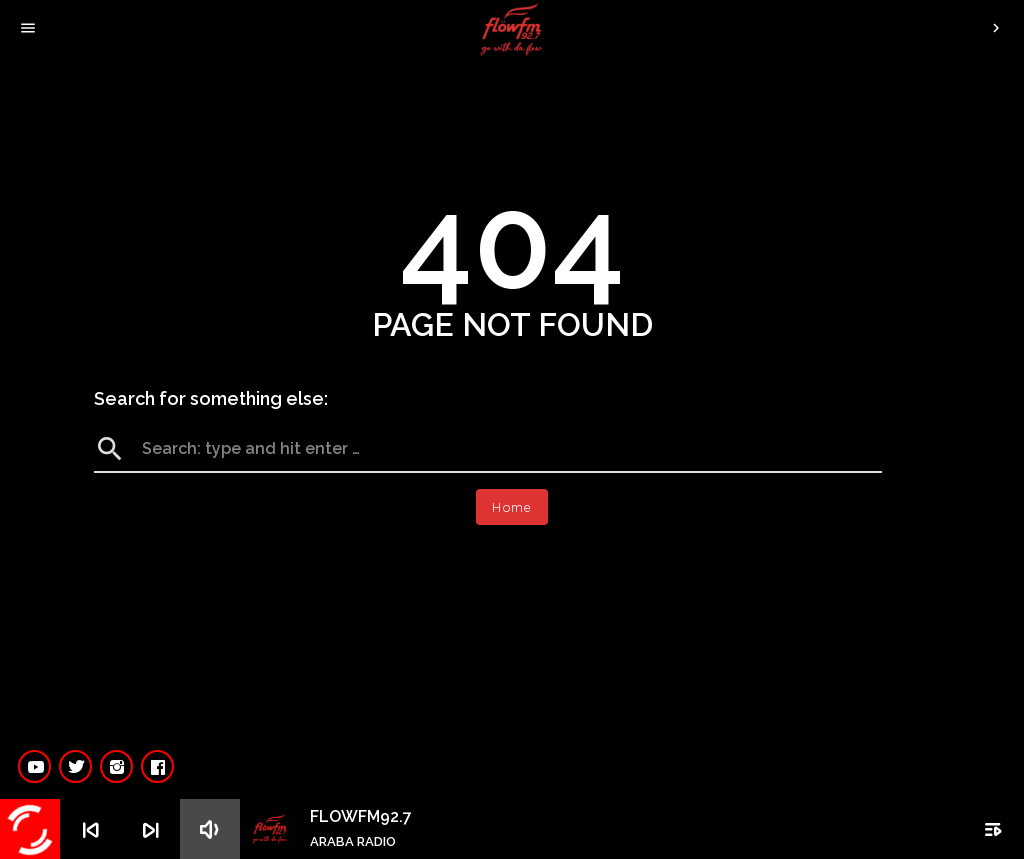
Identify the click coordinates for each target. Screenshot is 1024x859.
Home (512, 507)
